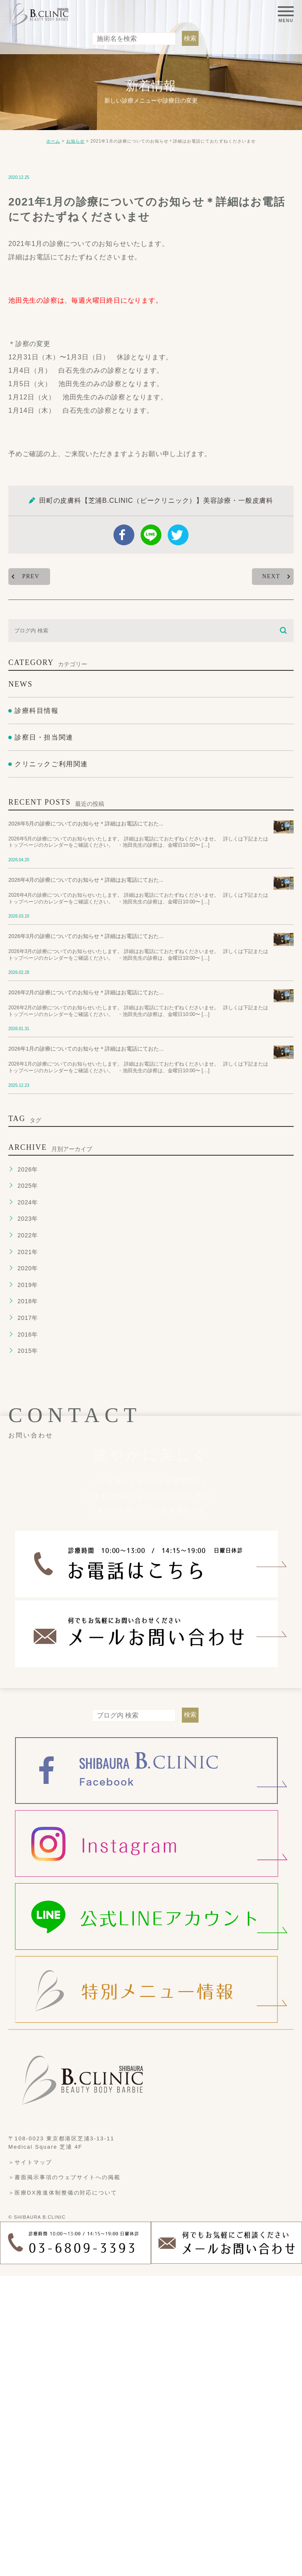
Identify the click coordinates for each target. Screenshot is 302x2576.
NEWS (20, 684)
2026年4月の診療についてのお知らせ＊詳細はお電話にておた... (86, 880)
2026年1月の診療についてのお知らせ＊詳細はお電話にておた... (86, 1049)
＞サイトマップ (30, 2162)
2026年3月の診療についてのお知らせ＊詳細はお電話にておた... (86, 936)
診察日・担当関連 (44, 737)
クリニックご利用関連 (51, 764)
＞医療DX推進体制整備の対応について (62, 2192)
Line (151, 534)
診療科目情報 (37, 710)
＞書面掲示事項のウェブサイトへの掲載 (64, 2177)
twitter (178, 534)
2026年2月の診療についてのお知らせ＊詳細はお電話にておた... (86, 992)
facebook (123, 534)
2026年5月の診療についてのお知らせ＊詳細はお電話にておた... (86, 823)
